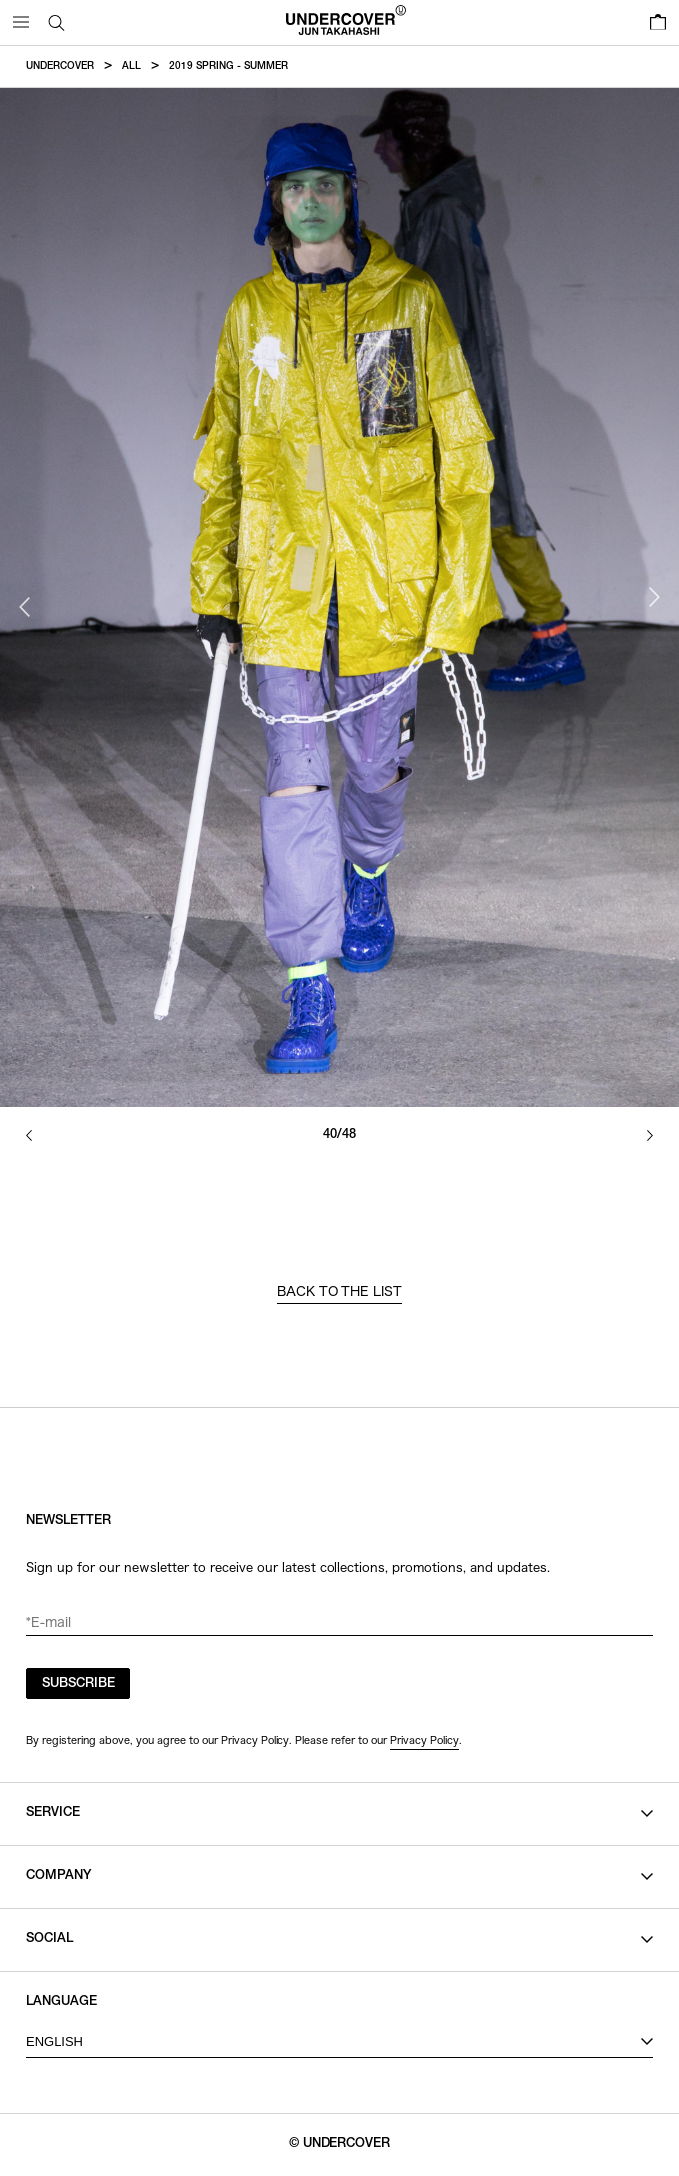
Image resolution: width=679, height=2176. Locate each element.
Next (654, 597)
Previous (25, 607)
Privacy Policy (424, 1740)
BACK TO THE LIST (340, 1291)
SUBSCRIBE (78, 1684)
